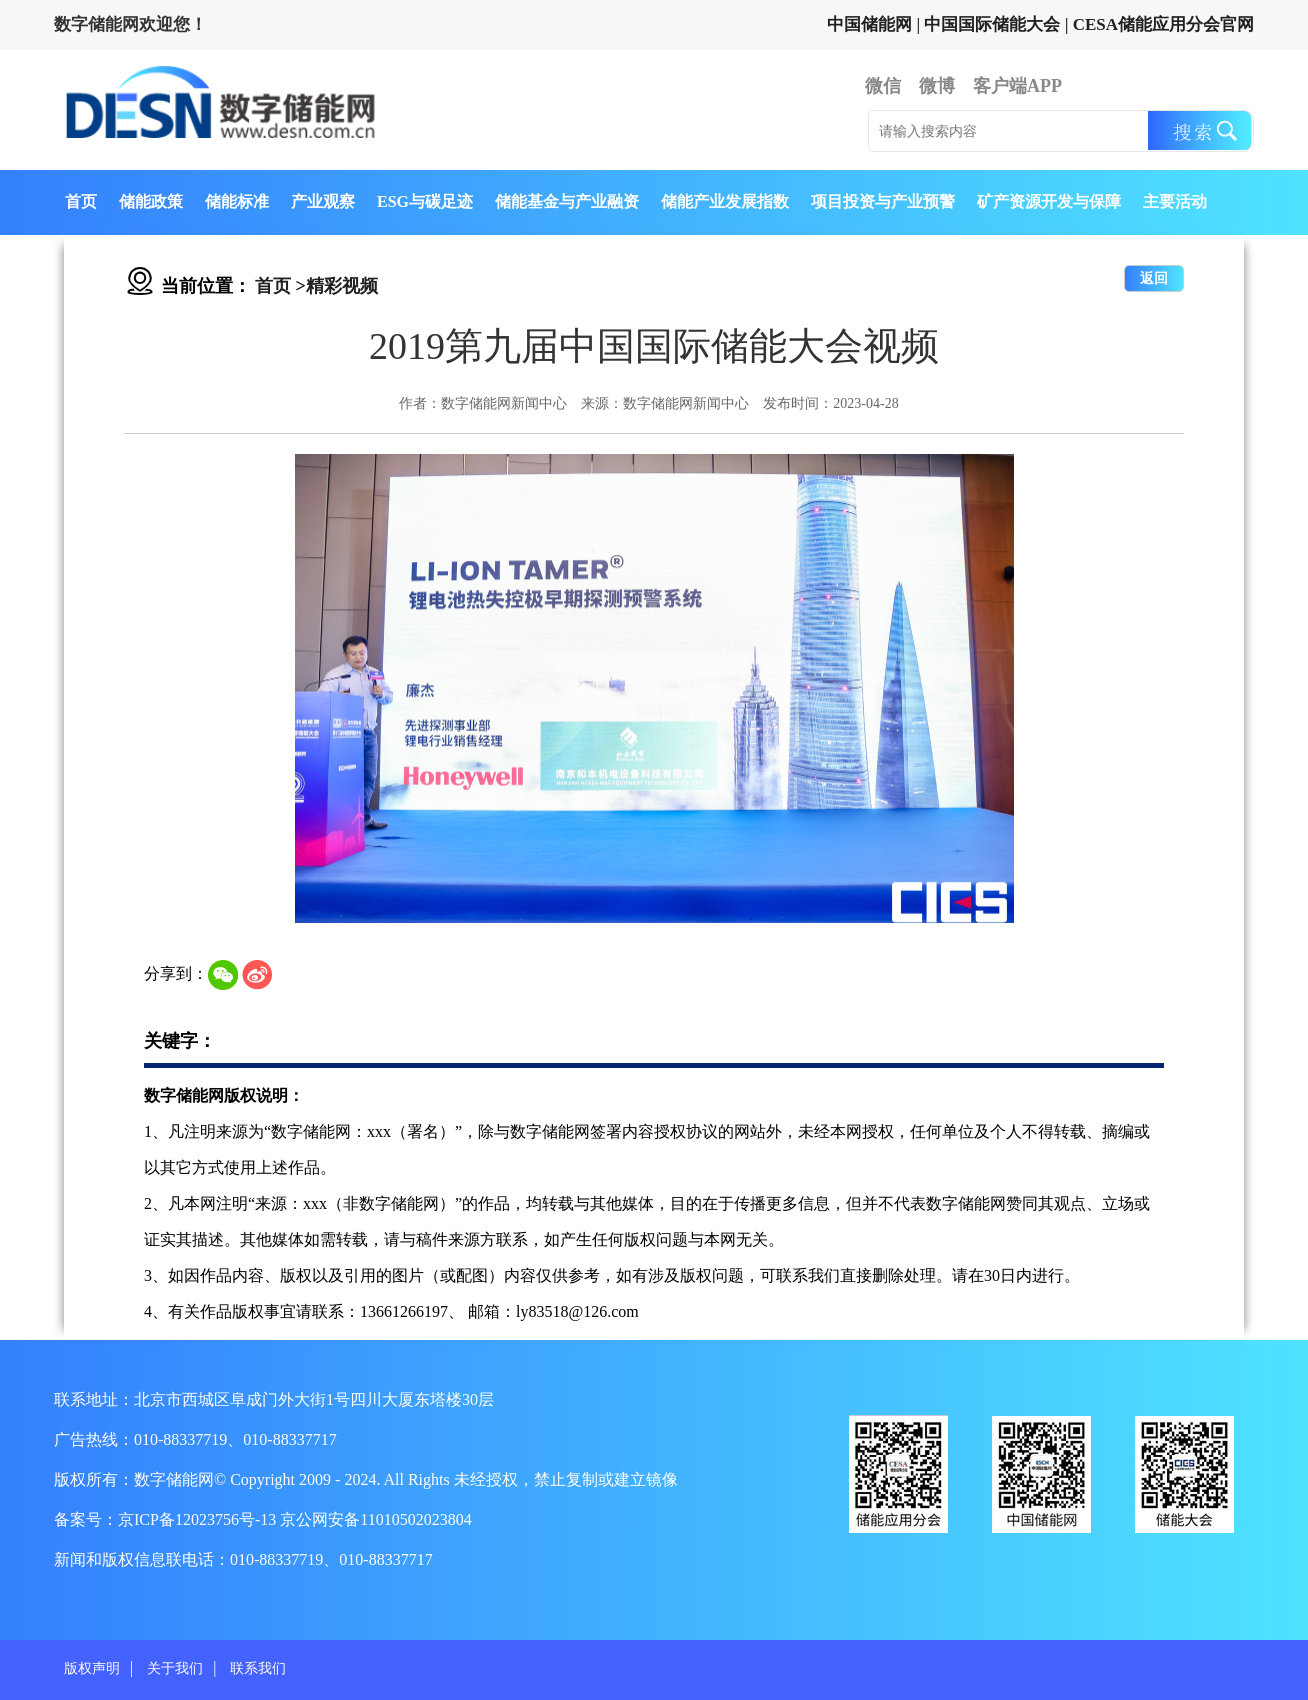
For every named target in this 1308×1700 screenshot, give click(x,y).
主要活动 (1175, 201)
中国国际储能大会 (992, 24)
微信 (883, 86)
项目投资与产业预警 (883, 201)
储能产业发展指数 (725, 201)
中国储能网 (869, 24)
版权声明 (92, 1668)
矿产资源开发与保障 (1049, 201)
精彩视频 (342, 286)
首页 (81, 201)
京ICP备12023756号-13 (199, 1519)
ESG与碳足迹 (425, 201)
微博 (937, 86)
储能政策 (151, 201)
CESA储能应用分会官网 (1163, 24)
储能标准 (237, 201)
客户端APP (1017, 86)
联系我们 (258, 1668)
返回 (1154, 278)
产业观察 (323, 201)
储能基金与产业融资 (567, 201)
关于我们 (175, 1668)
